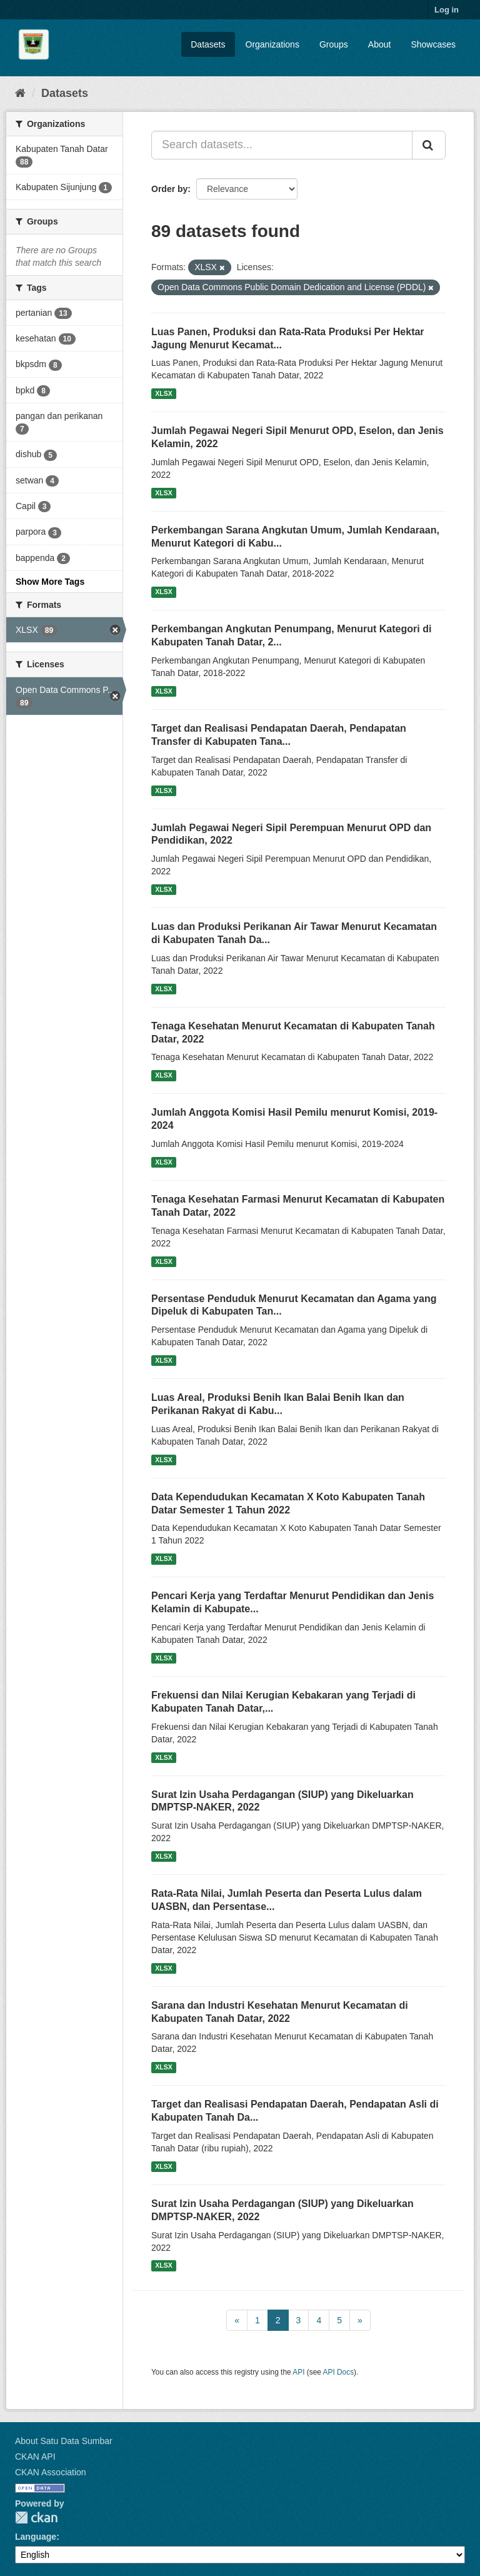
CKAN (36, 2517)
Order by (169, 189)
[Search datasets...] (281, 145)
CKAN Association (50, 2472)
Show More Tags (50, 582)
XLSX (163, 393)
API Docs (338, 2372)
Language (35, 2537)
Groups (333, 44)
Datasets (208, 44)
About (379, 44)
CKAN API (35, 2457)
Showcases (433, 44)
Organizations (272, 44)
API (298, 2372)
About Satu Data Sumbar (63, 2441)
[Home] (20, 93)
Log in (446, 9)
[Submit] (429, 145)
